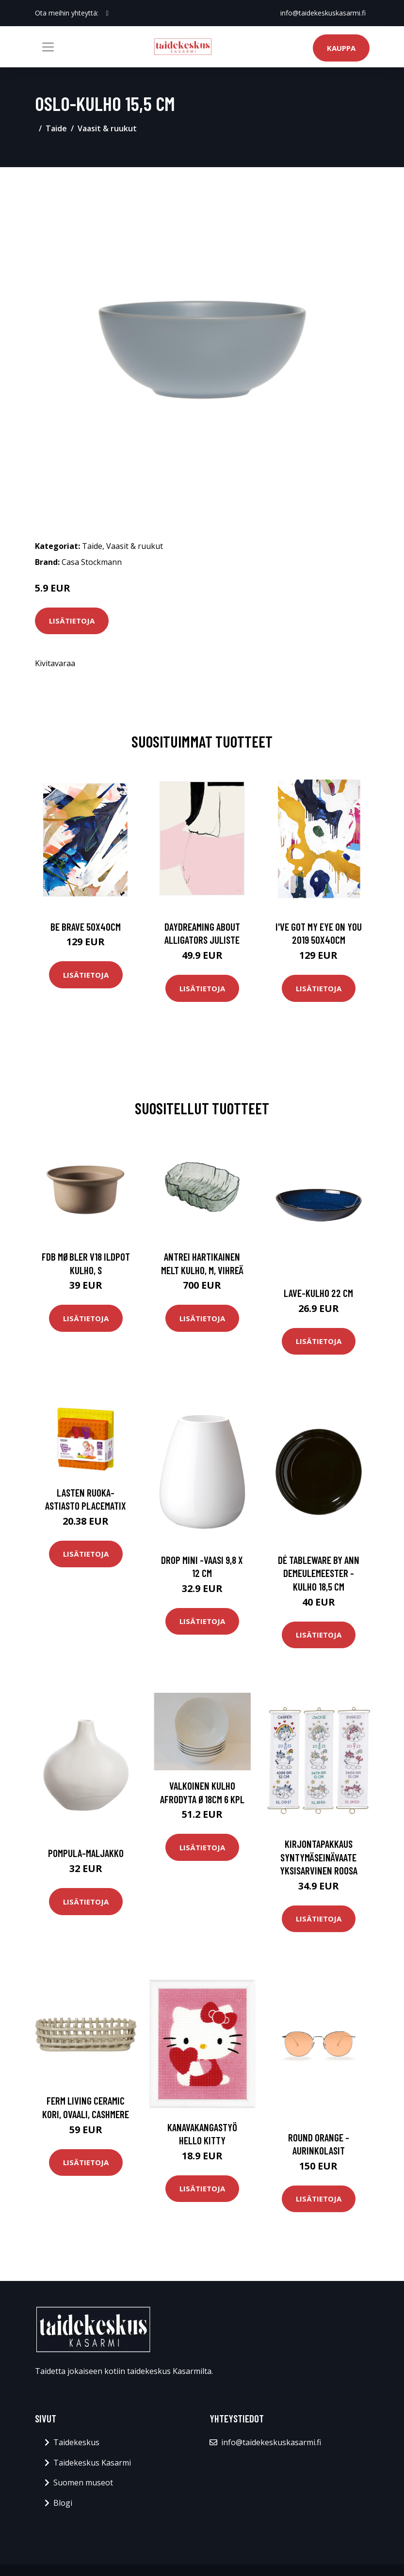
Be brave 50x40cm (85, 927)
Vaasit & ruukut (107, 128)
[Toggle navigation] (48, 47)
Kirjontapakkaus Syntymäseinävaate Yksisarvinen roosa (318, 1857)
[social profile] (107, 13)
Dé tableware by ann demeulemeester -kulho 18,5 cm (318, 1573)
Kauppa (341, 48)
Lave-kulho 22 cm (318, 1293)
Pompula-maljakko (86, 1853)
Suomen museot (83, 2482)
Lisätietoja (72, 620)
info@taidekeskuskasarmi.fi (323, 12)
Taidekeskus (76, 2442)
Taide (56, 128)
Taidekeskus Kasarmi (92, 2462)
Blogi (62, 2503)
